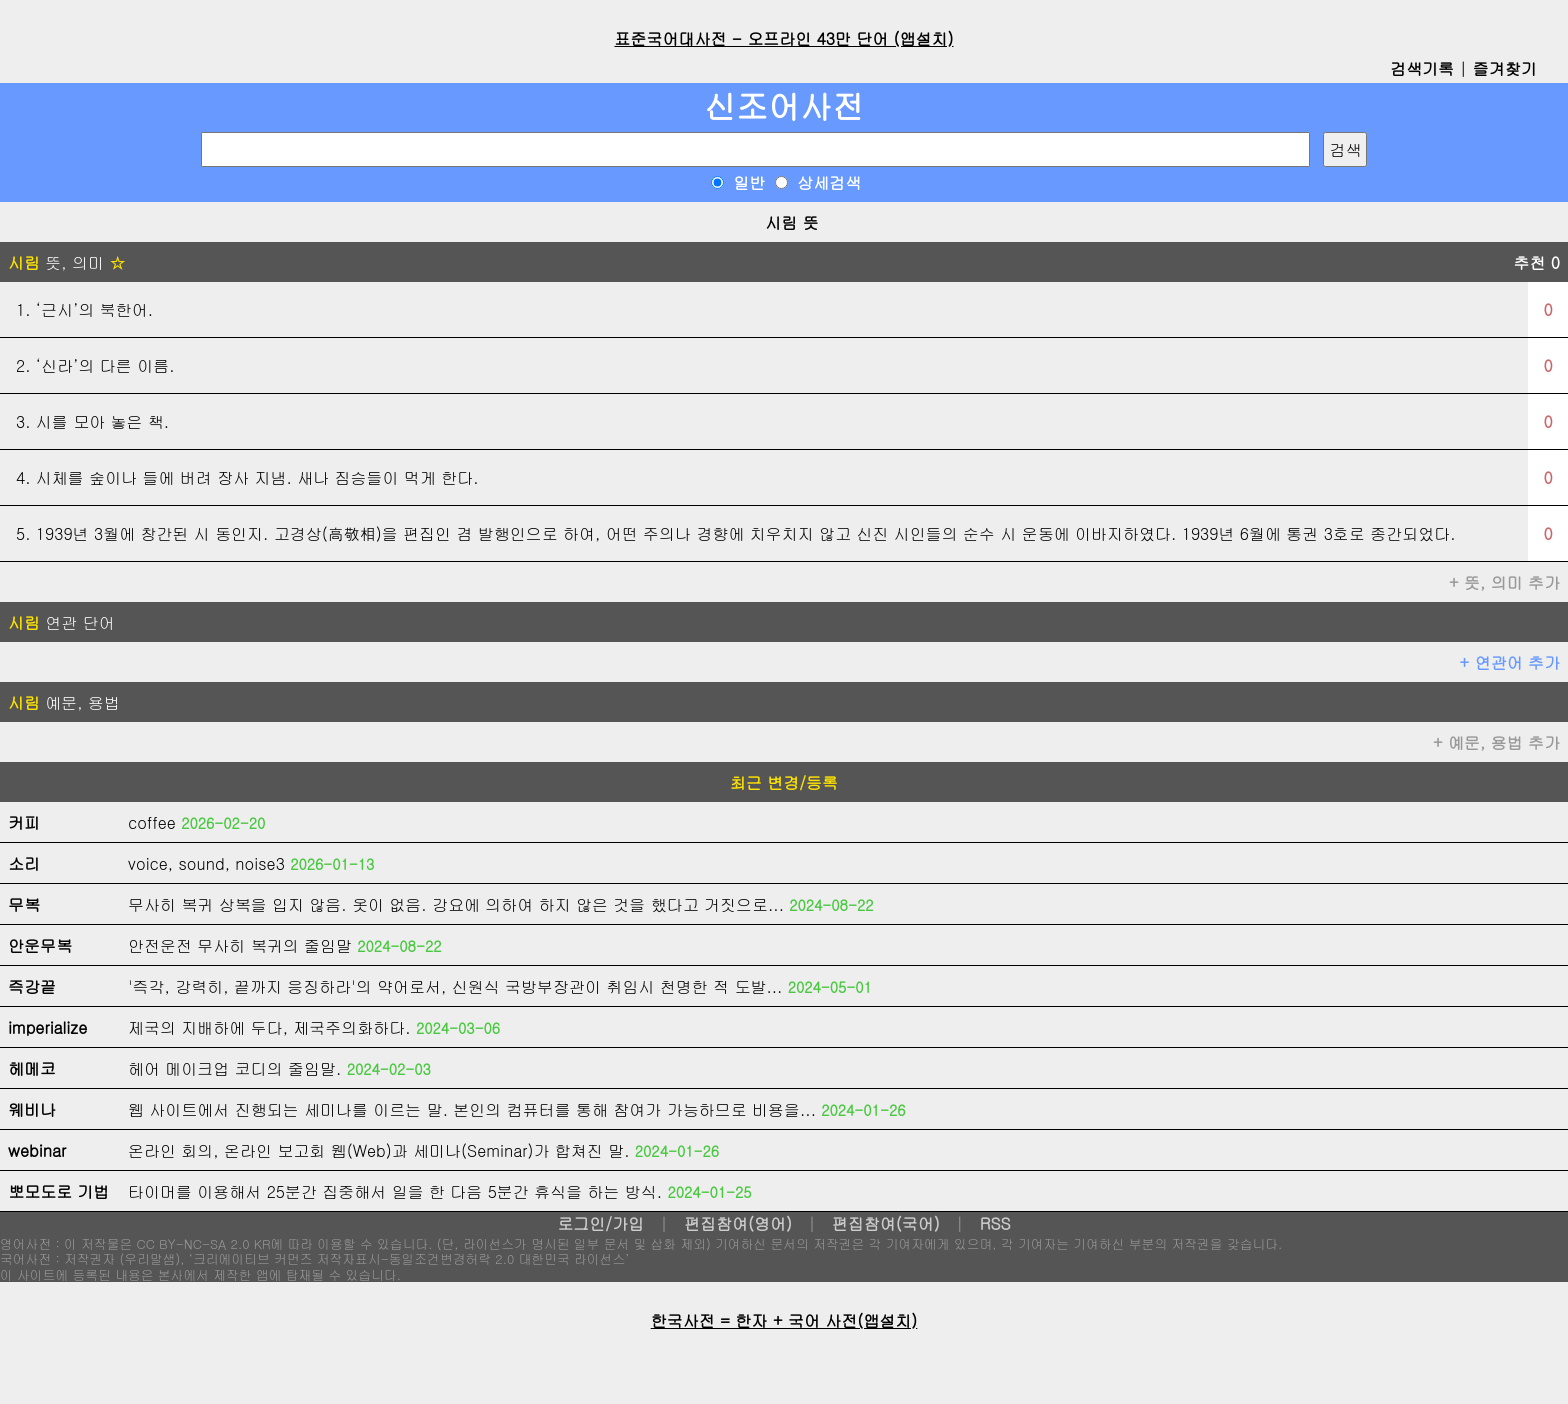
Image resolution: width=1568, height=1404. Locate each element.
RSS (995, 1223)
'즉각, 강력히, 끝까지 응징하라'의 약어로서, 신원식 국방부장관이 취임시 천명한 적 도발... (455, 986)
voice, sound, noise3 (206, 863)
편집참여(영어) (738, 1223)
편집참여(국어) (886, 1223)
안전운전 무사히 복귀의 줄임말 (240, 945)
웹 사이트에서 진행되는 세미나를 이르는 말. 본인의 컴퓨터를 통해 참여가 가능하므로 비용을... (472, 1109)
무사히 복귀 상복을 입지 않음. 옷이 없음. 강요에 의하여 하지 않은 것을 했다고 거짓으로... (456, 904)
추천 (1536, 262)
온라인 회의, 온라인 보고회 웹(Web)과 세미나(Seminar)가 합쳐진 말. (379, 1150)
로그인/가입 (600, 1223)
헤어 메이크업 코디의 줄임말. (234, 1068)
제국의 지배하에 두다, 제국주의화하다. (269, 1027)
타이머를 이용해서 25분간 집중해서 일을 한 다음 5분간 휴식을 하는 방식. (395, 1191)
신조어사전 (784, 105)
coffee (152, 822)
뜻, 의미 (66, 262)
